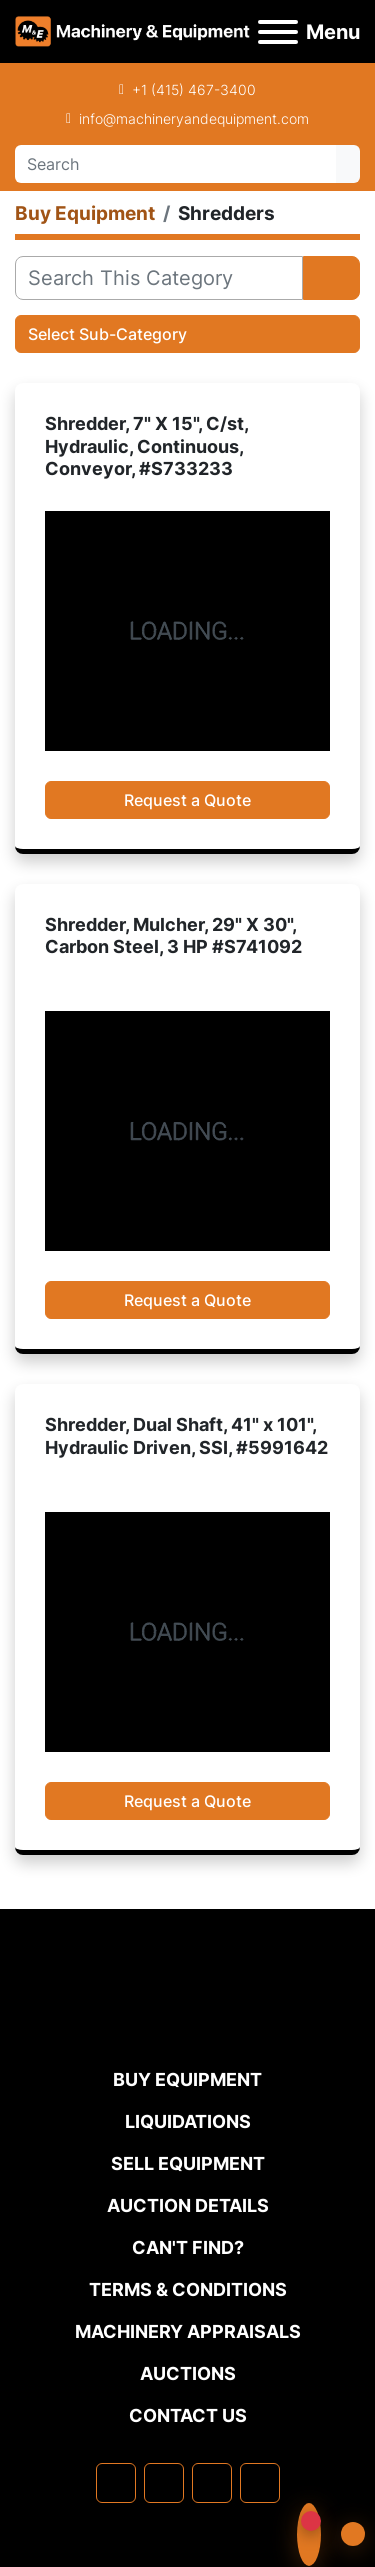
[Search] (175, 164)
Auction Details (188, 2205)
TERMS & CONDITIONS (188, 2289)
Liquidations (188, 2121)
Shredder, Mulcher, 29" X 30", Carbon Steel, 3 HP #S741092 (173, 936)
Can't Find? (188, 2247)
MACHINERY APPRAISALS (188, 2331)
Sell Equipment (188, 2163)
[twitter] (212, 2483)
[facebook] (116, 2483)
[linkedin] (164, 2483)
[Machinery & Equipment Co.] (188, 2025)
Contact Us (188, 2415)
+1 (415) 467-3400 (194, 89)
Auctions (188, 2373)
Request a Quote (187, 800)
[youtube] (260, 2483)
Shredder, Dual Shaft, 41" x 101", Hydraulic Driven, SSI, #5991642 (186, 1436)
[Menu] (278, 32)
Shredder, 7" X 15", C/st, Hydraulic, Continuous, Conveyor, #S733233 (146, 446)
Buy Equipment (187, 2079)
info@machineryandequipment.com (194, 118)
